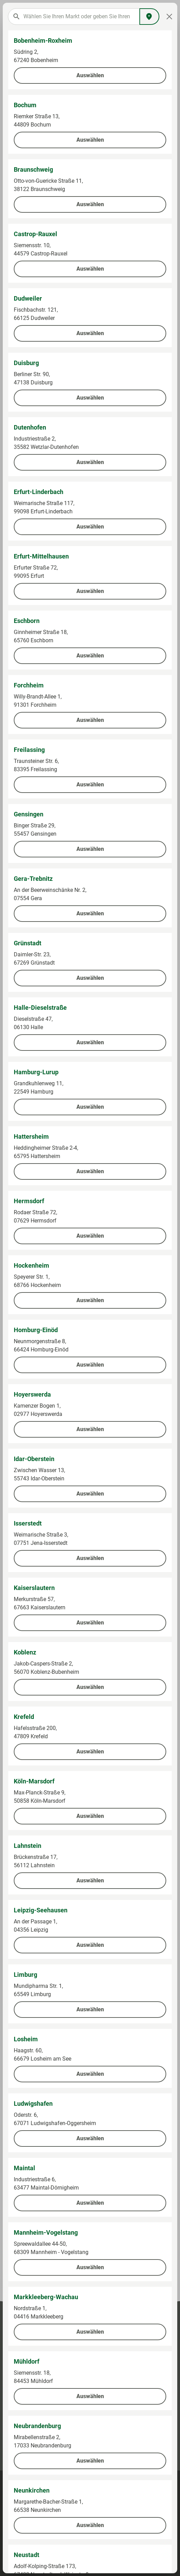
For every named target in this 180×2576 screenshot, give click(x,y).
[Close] (169, 16)
